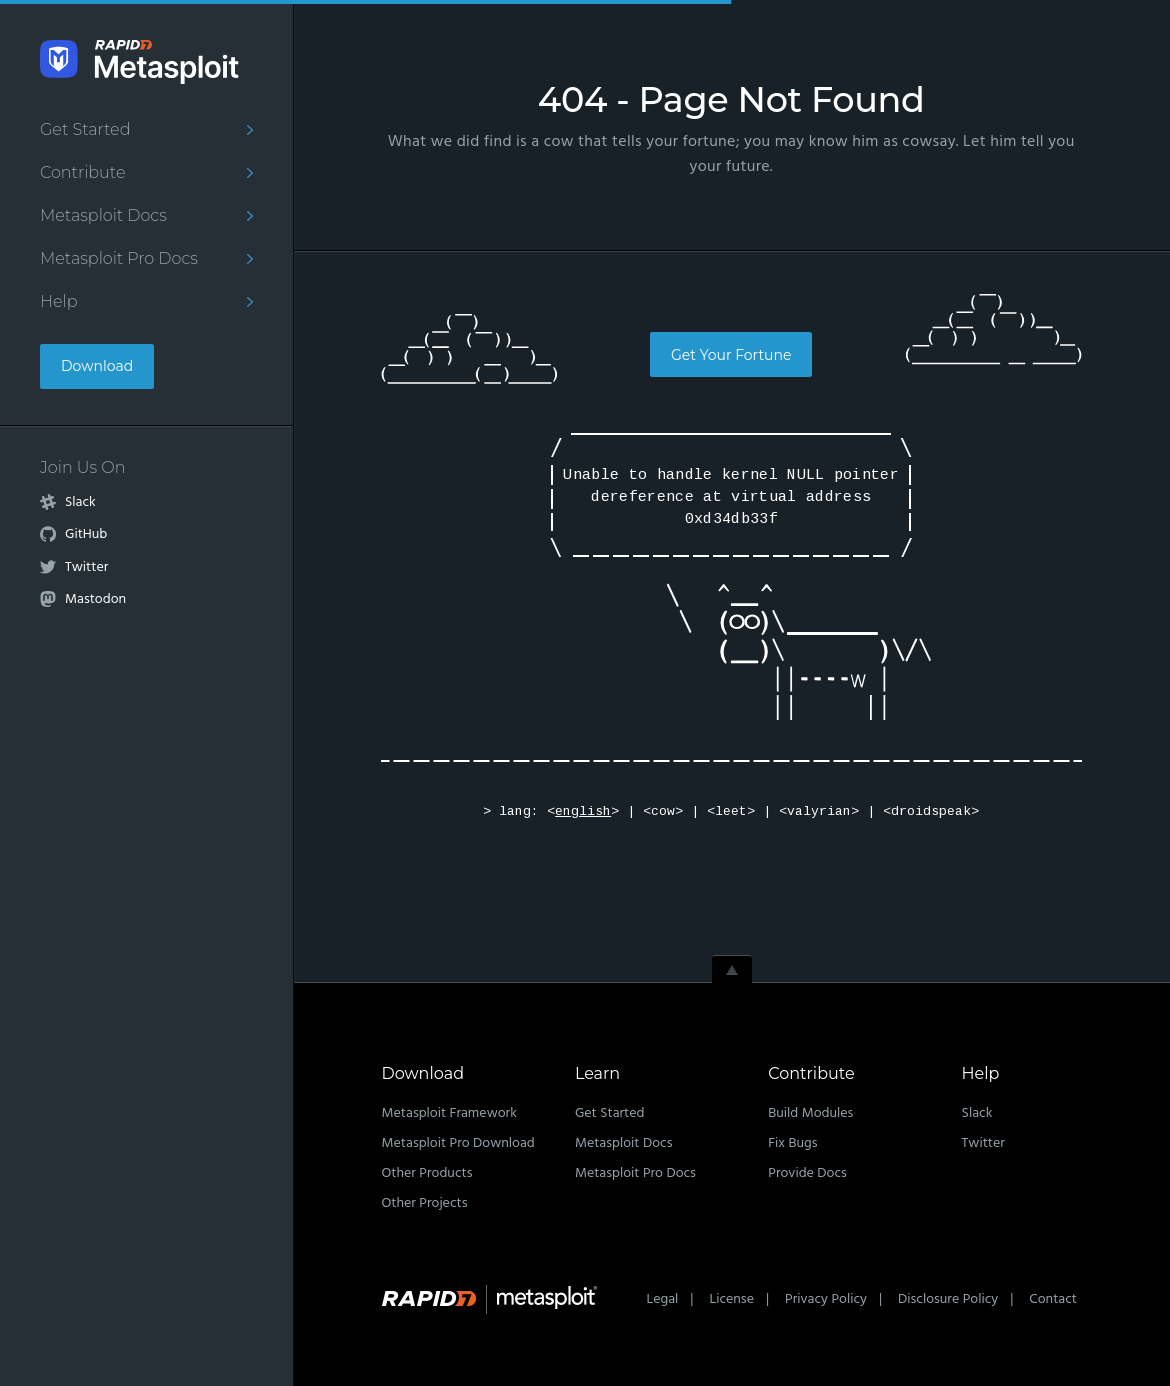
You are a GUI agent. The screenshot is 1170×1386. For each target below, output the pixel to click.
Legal (663, 1299)
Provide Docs (807, 1173)
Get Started (85, 129)
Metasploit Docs (103, 215)
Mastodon (95, 600)
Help (59, 301)
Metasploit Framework (449, 1113)
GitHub (86, 535)
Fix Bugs (792, 1143)
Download (97, 366)
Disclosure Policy (948, 1299)
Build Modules (810, 1113)
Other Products (427, 1173)
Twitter (86, 568)
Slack (80, 503)
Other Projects (425, 1203)
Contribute (82, 172)
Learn (597, 1073)
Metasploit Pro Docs (119, 258)
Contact (1053, 1299)
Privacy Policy (826, 1299)
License (731, 1299)
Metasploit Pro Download (458, 1143)
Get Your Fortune (731, 355)
